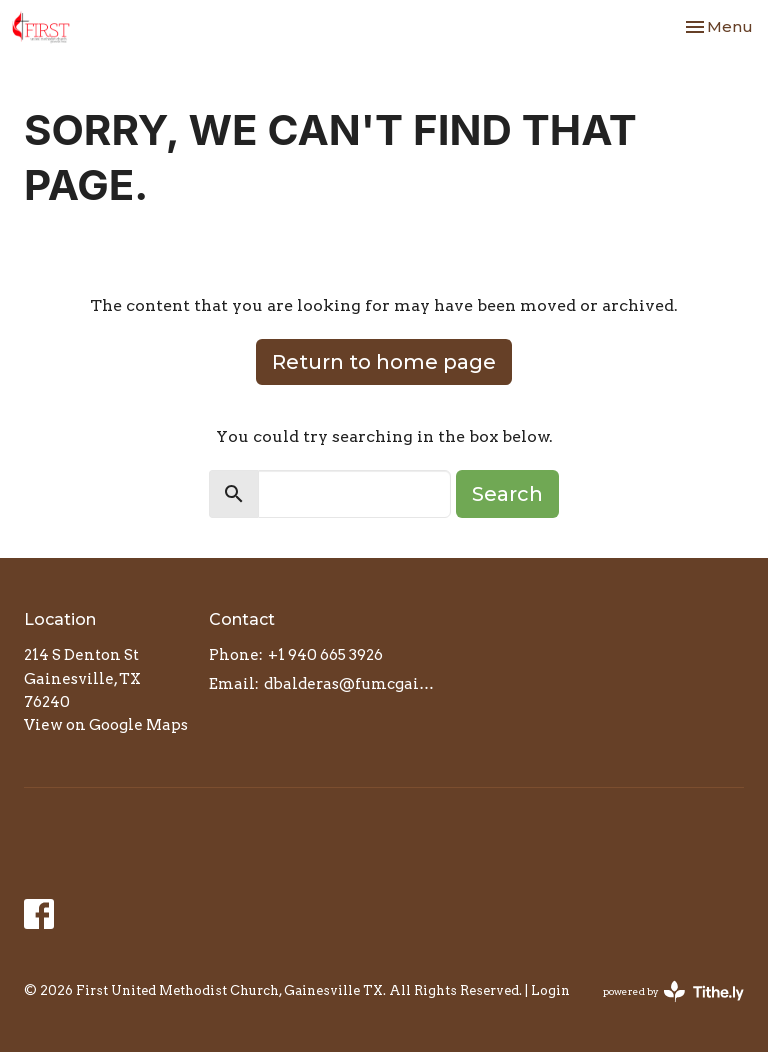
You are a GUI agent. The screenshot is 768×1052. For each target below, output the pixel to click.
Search (507, 494)
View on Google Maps (106, 725)
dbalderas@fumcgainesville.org (350, 684)
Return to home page (384, 362)
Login (550, 990)
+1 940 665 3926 (325, 655)
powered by (673, 991)
